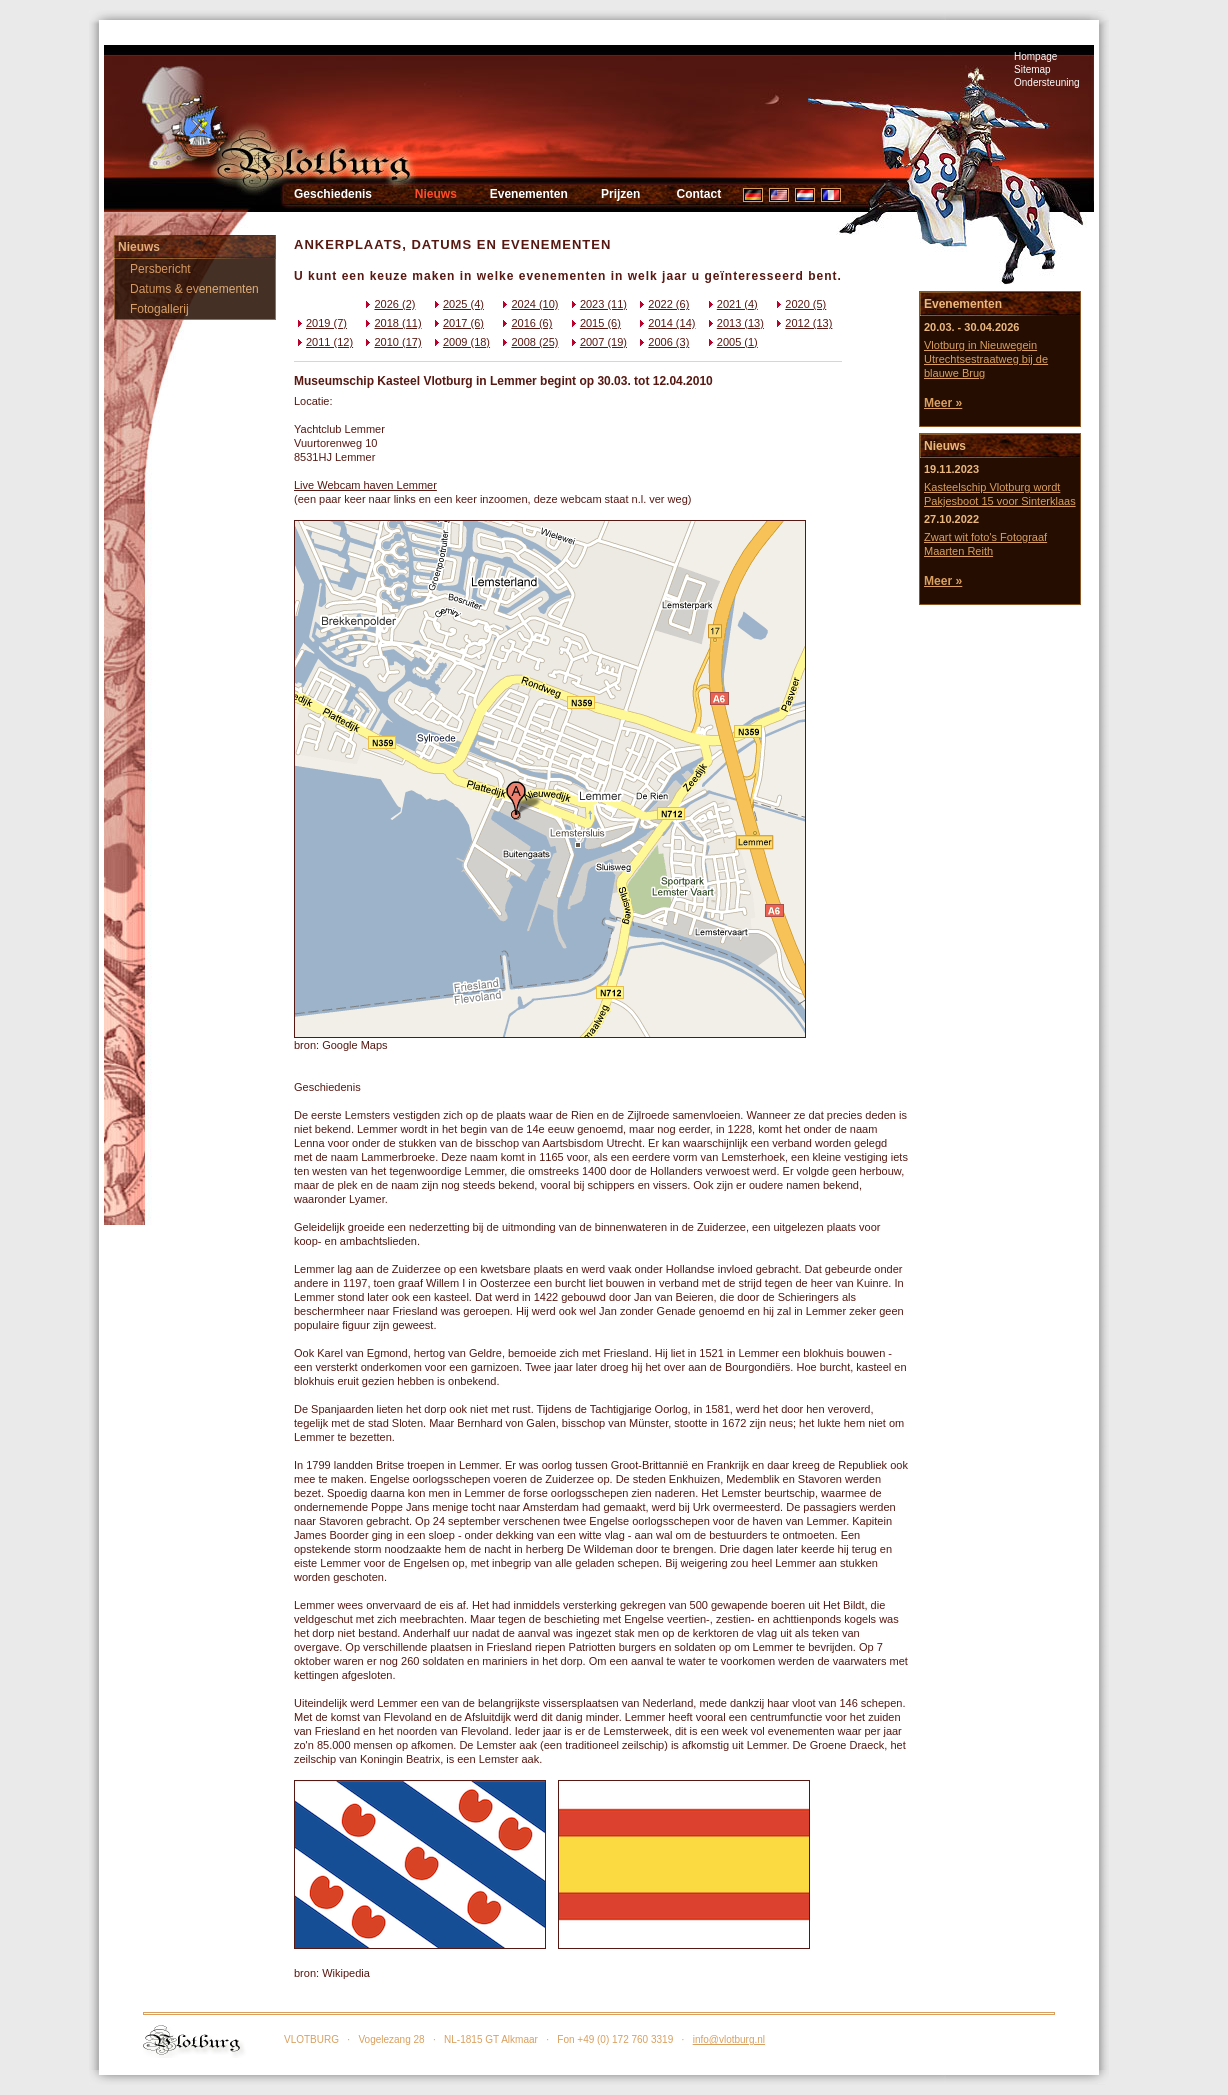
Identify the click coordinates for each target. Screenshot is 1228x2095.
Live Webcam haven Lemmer (365, 485)
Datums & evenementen (194, 289)
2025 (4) (457, 304)
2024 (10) (528, 304)
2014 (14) (665, 323)
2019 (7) (320, 323)
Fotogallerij (159, 309)
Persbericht (160, 269)
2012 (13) (802, 323)
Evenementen (529, 194)
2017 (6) (457, 323)
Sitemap (1032, 69)
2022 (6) (662, 304)
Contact (698, 194)
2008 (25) (528, 342)
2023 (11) (597, 304)
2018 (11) (391, 323)
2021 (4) (731, 304)
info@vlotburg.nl (729, 2039)
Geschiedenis (333, 194)
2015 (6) (594, 323)
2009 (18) (460, 342)
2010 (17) (391, 342)
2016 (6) (525, 323)
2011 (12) (323, 342)
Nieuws (436, 194)
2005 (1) (731, 342)
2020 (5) (799, 304)
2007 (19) (597, 342)
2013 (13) (734, 323)
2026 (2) (388, 304)
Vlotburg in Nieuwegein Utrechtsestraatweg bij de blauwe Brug (986, 359)
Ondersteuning (1047, 82)
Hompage (1035, 56)
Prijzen (620, 194)
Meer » (943, 403)
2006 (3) (662, 342)
